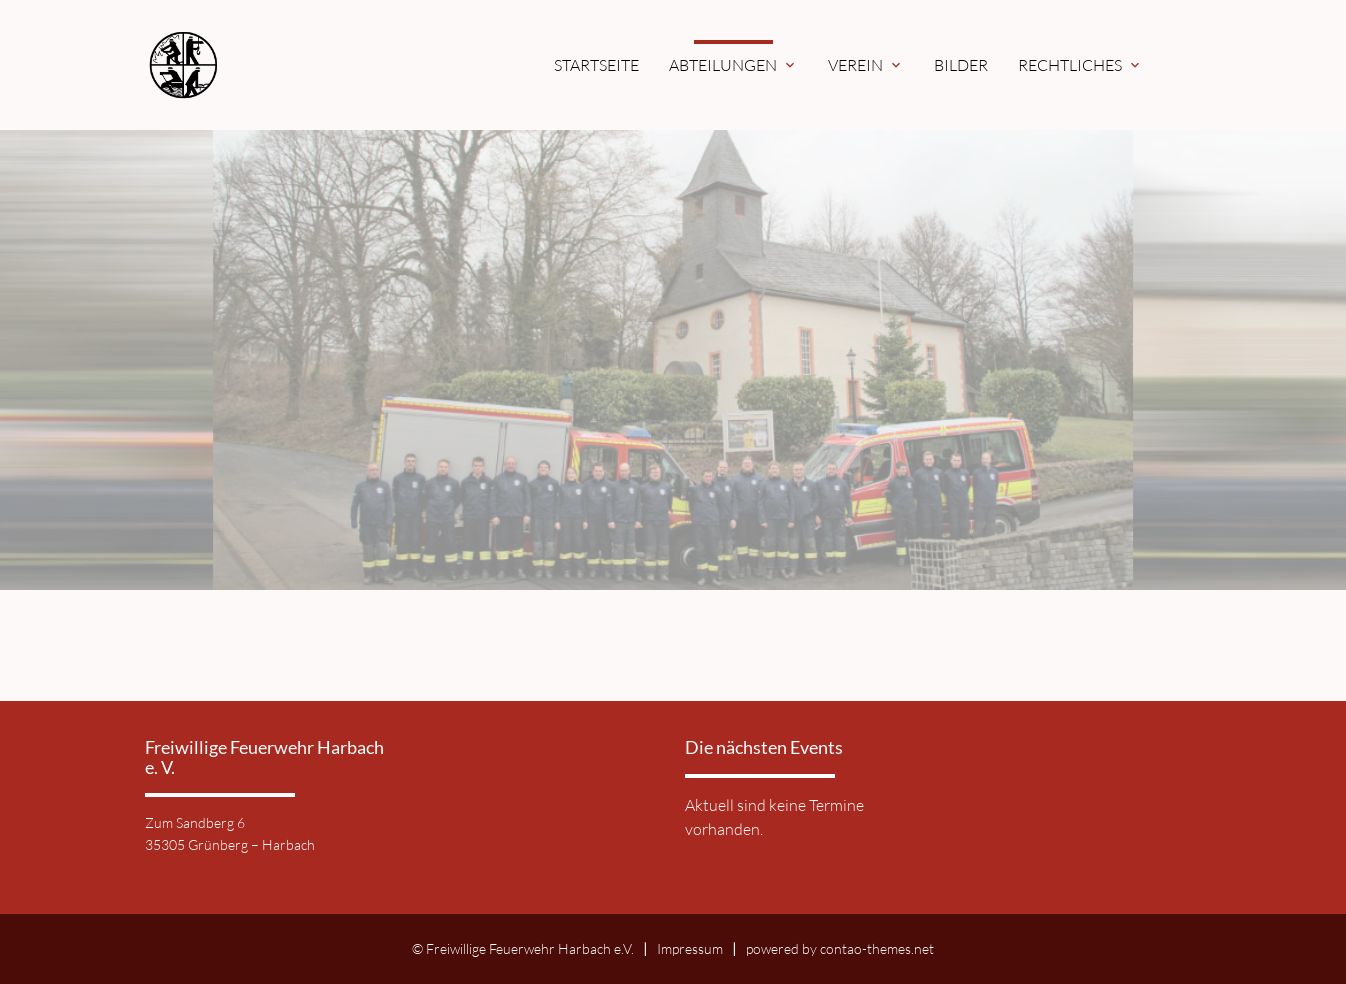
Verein (866, 65)
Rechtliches (1080, 65)
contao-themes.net (877, 948)
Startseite (596, 65)
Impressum (690, 948)
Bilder (961, 65)
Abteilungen (733, 65)
